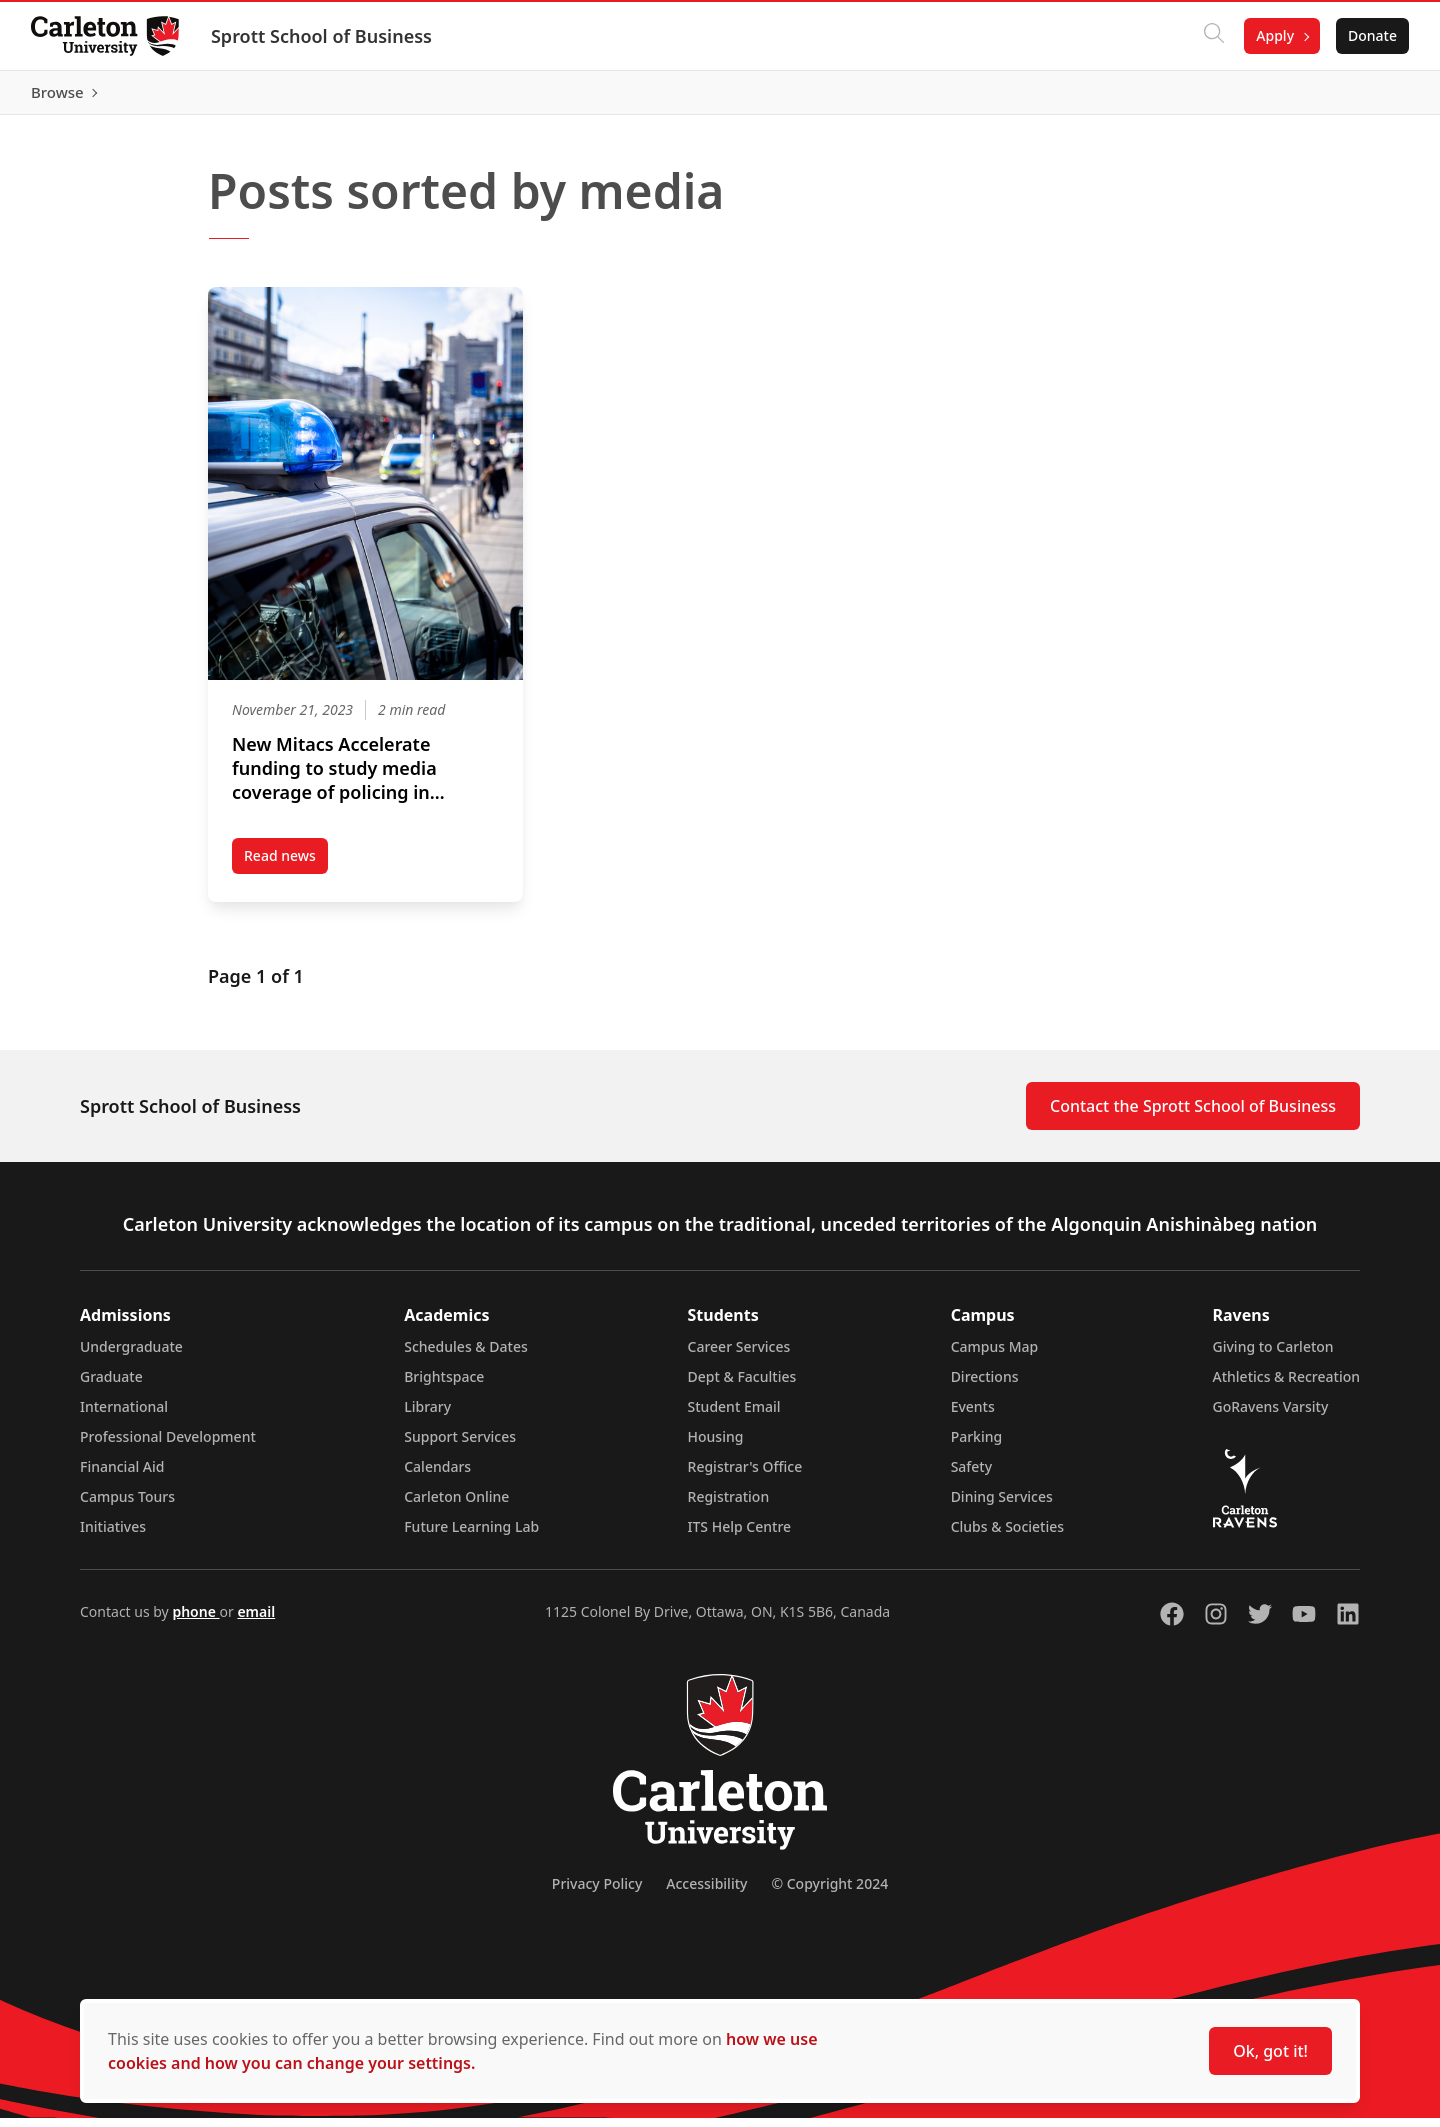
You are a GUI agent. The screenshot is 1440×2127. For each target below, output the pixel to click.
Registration (729, 1505)
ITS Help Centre (740, 1535)
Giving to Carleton (1273, 1355)
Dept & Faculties (742, 1385)
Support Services (460, 1445)
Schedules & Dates (466, 1355)
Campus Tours (127, 1505)
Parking (977, 1445)
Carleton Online (456, 1505)
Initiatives (113, 1535)
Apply (1274, 35)
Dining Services (1002, 1505)
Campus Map (995, 1355)
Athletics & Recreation (1286, 1385)
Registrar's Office (745, 1475)
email (256, 1620)
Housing (716, 1445)
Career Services (739, 1355)
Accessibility (706, 1892)
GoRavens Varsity (1271, 1415)
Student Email (734, 1415)
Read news (286, 869)
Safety (972, 1475)
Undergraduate (131, 1355)
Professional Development (168, 1445)
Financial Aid (122, 1475)
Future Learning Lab (471, 1535)
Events (973, 1415)
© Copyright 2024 (829, 1892)
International (124, 1415)
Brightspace (444, 1385)
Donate (1371, 35)
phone (195, 1620)
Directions (985, 1385)
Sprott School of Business (322, 36)
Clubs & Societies (1007, 1535)
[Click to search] (1213, 36)
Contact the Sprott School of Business (1193, 1115)
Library (427, 1415)
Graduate (111, 1385)
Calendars (437, 1475)
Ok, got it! (1270, 2051)
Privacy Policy (597, 1892)
